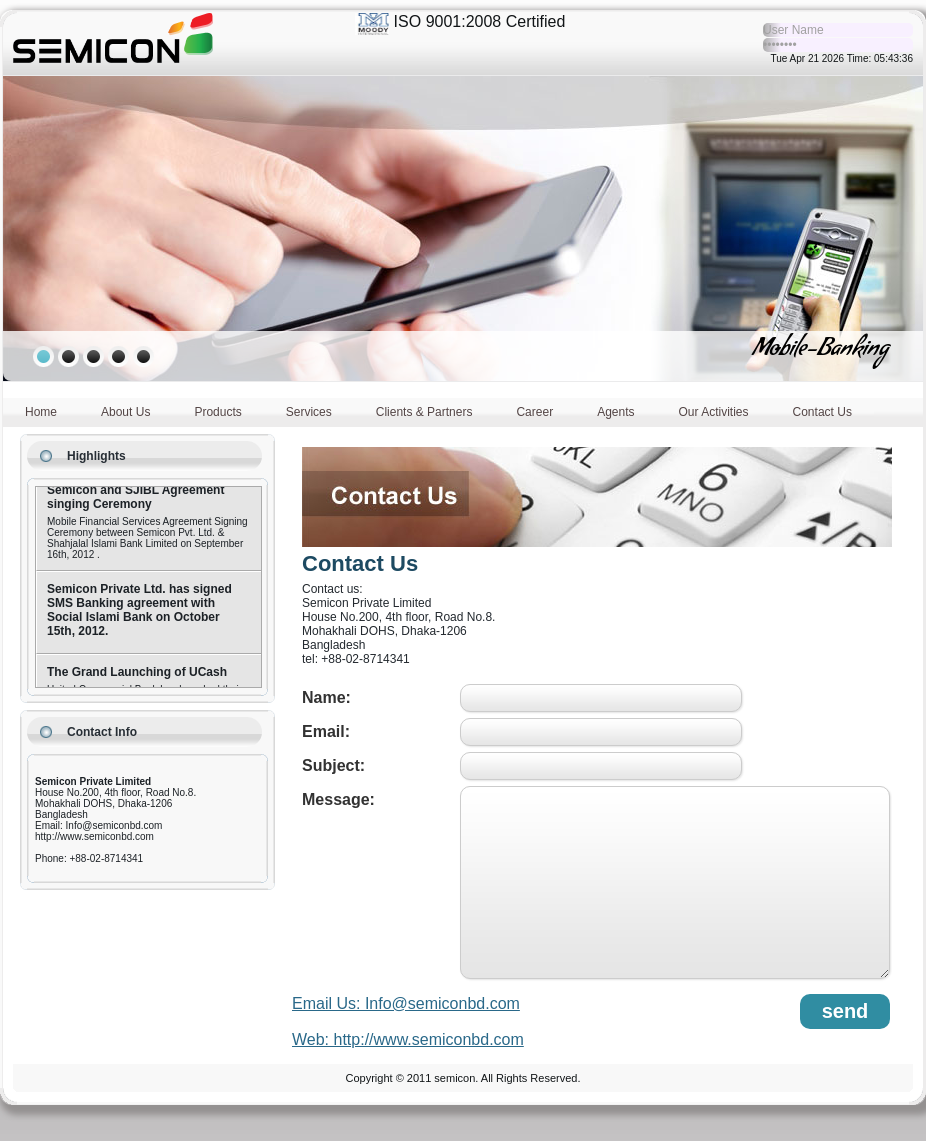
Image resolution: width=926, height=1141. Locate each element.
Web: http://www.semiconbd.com (408, 1039)
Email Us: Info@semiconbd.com (406, 1003)
